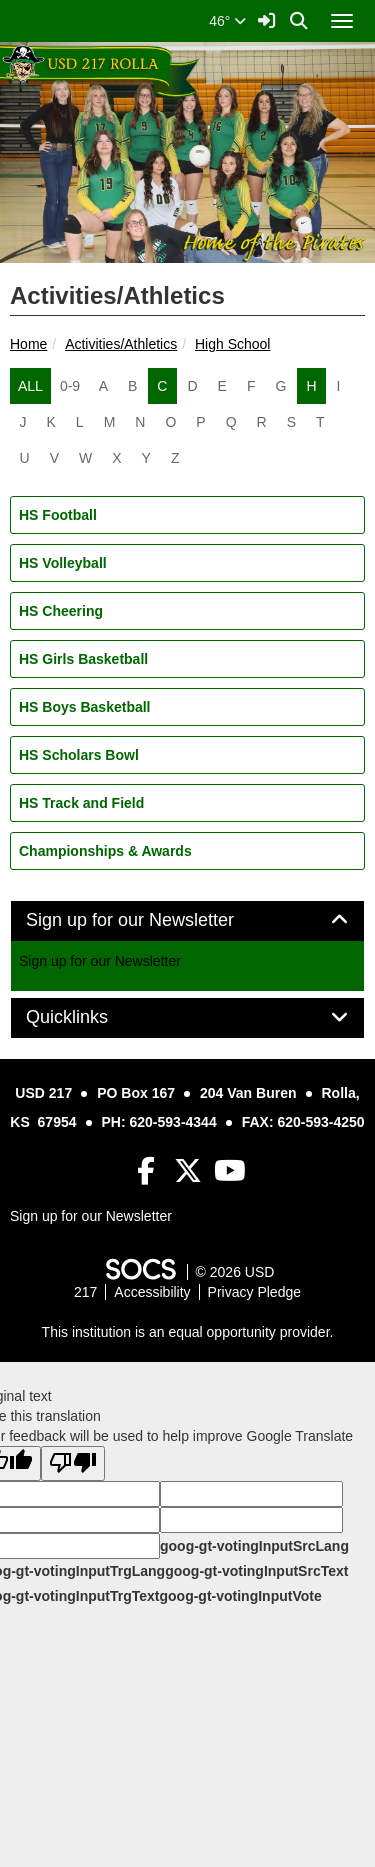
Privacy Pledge (254, 1292)
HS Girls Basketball (83, 659)
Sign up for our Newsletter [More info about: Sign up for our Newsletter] (100, 961)
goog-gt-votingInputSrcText (256, 1571)
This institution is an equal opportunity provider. (188, 1332)
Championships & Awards (105, 851)
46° (227, 21)
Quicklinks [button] (89, 1017)
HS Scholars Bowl (79, 755)
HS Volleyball (63, 563)
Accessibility (152, 1292)
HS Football (58, 515)
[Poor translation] (73, 1463)
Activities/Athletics (121, 344)
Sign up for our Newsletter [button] (152, 920)
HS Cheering (61, 611)
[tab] (187, 921)
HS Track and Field (81, 803)
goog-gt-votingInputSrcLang (254, 1546)
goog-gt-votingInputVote (240, 1596)
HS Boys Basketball (85, 707)
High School (233, 344)
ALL (30, 386)
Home (28, 344)
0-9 (70, 386)
